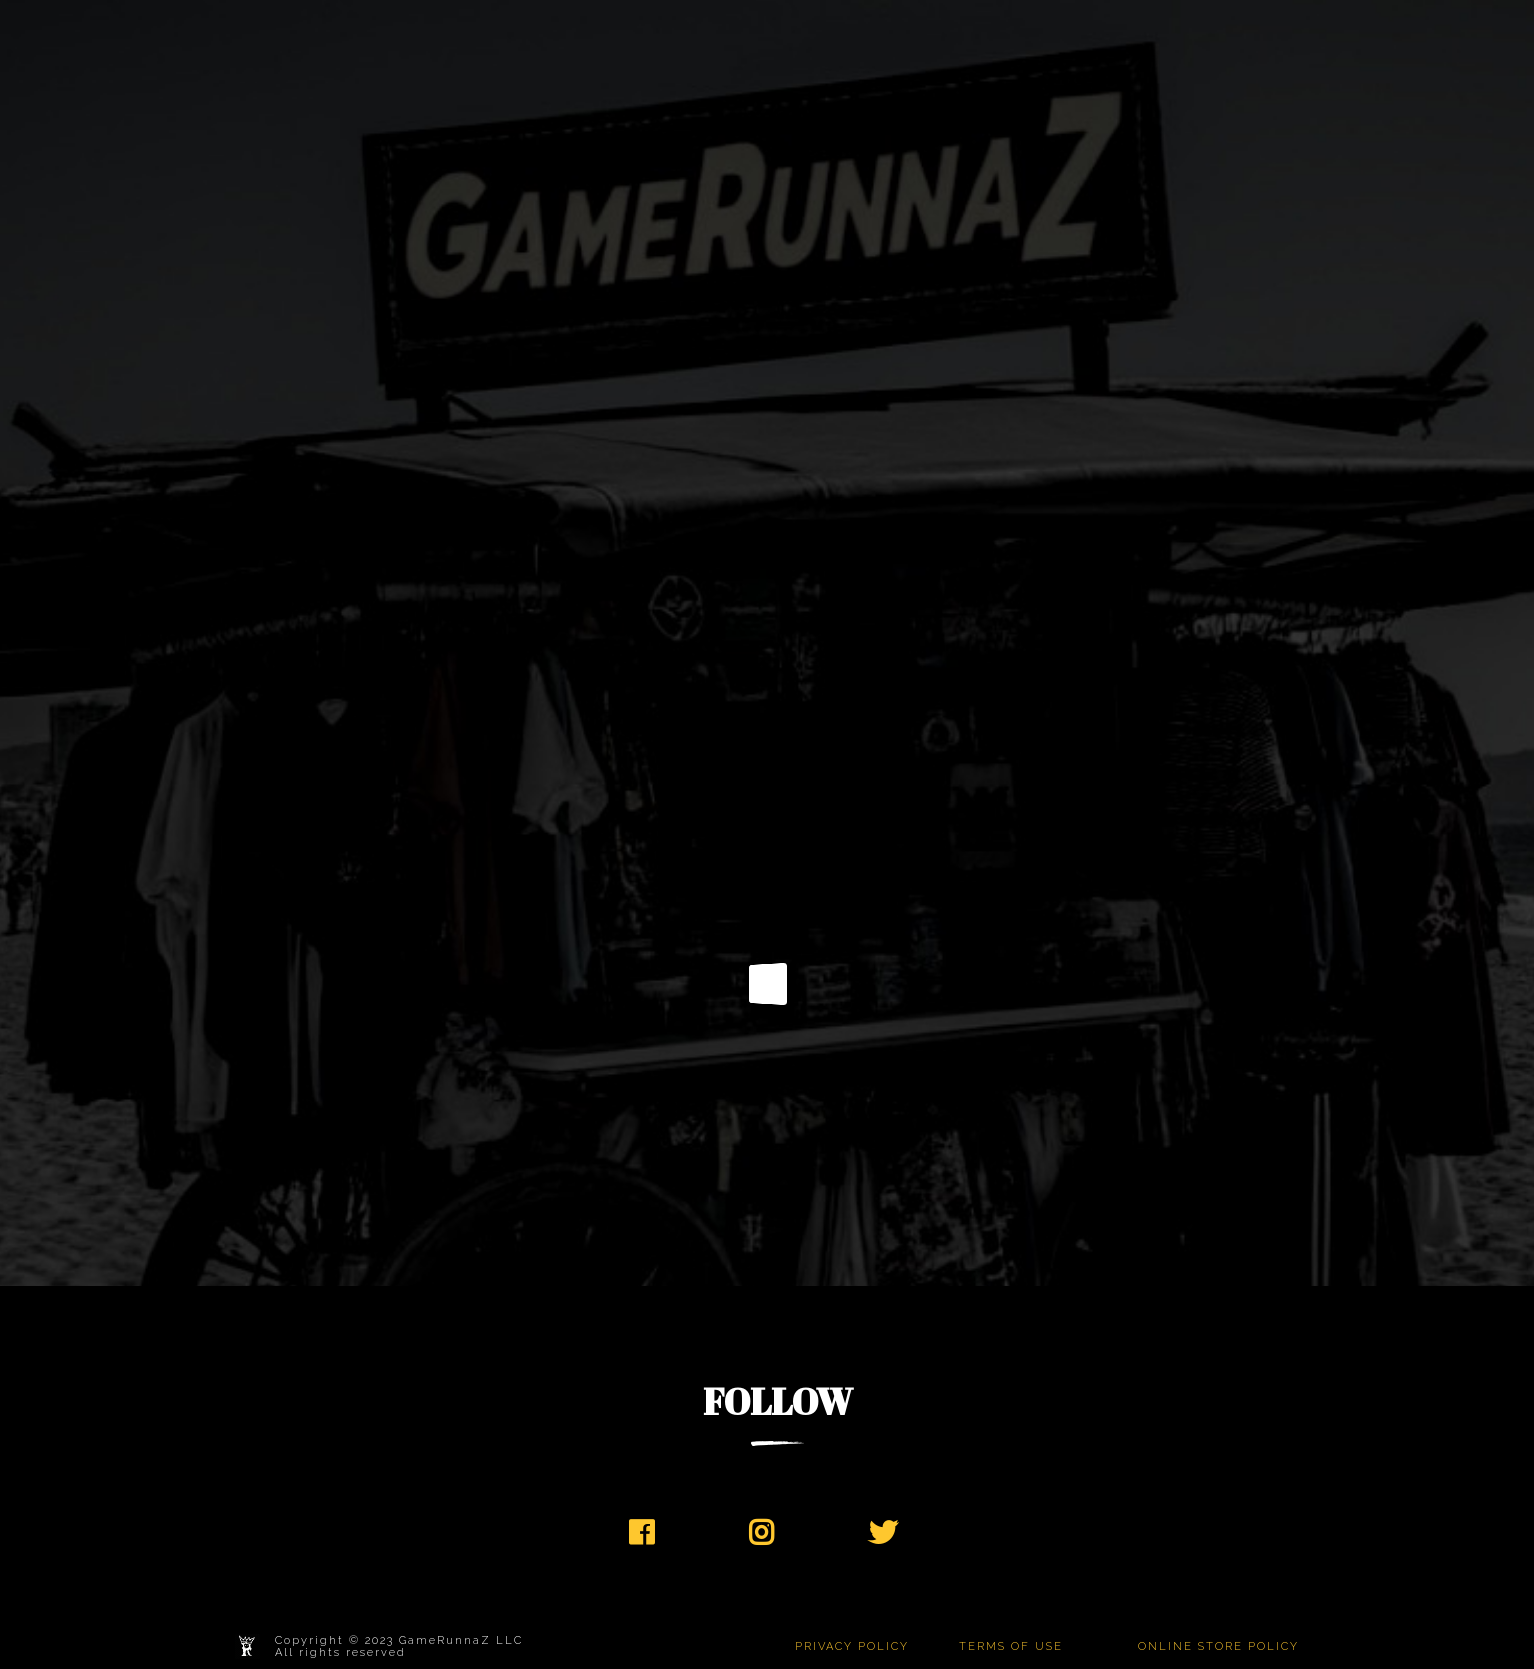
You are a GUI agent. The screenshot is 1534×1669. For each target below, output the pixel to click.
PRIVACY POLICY (852, 1646)
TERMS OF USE (1011, 1646)
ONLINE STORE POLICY (1218, 1646)
